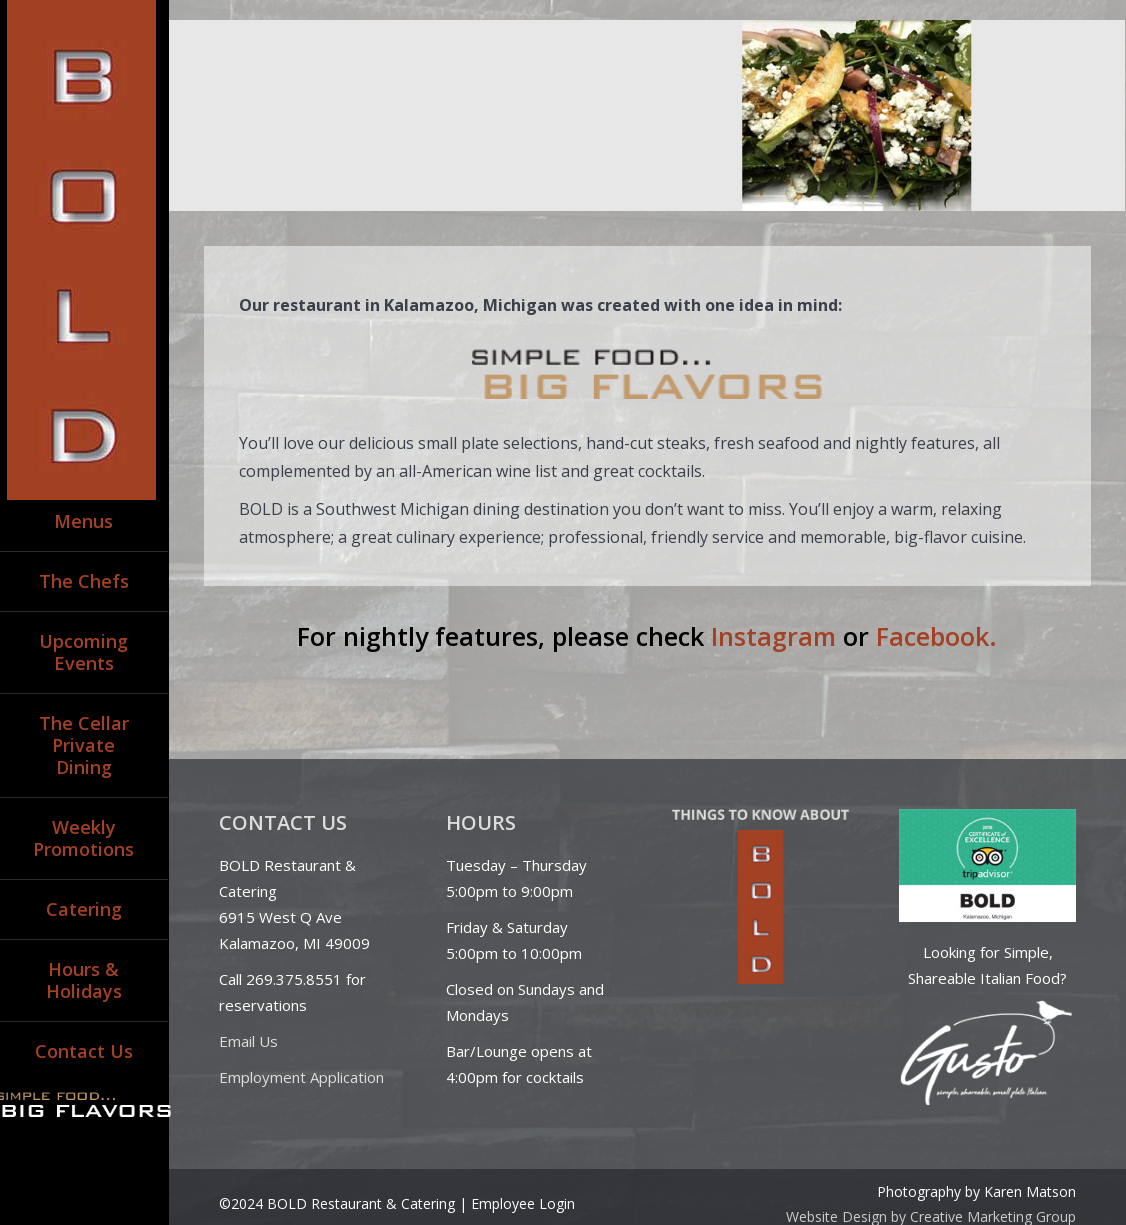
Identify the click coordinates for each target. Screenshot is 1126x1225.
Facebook (932, 636)
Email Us (248, 1041)
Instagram (773, 636)
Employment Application (301, 1077)
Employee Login (523, 1203)
